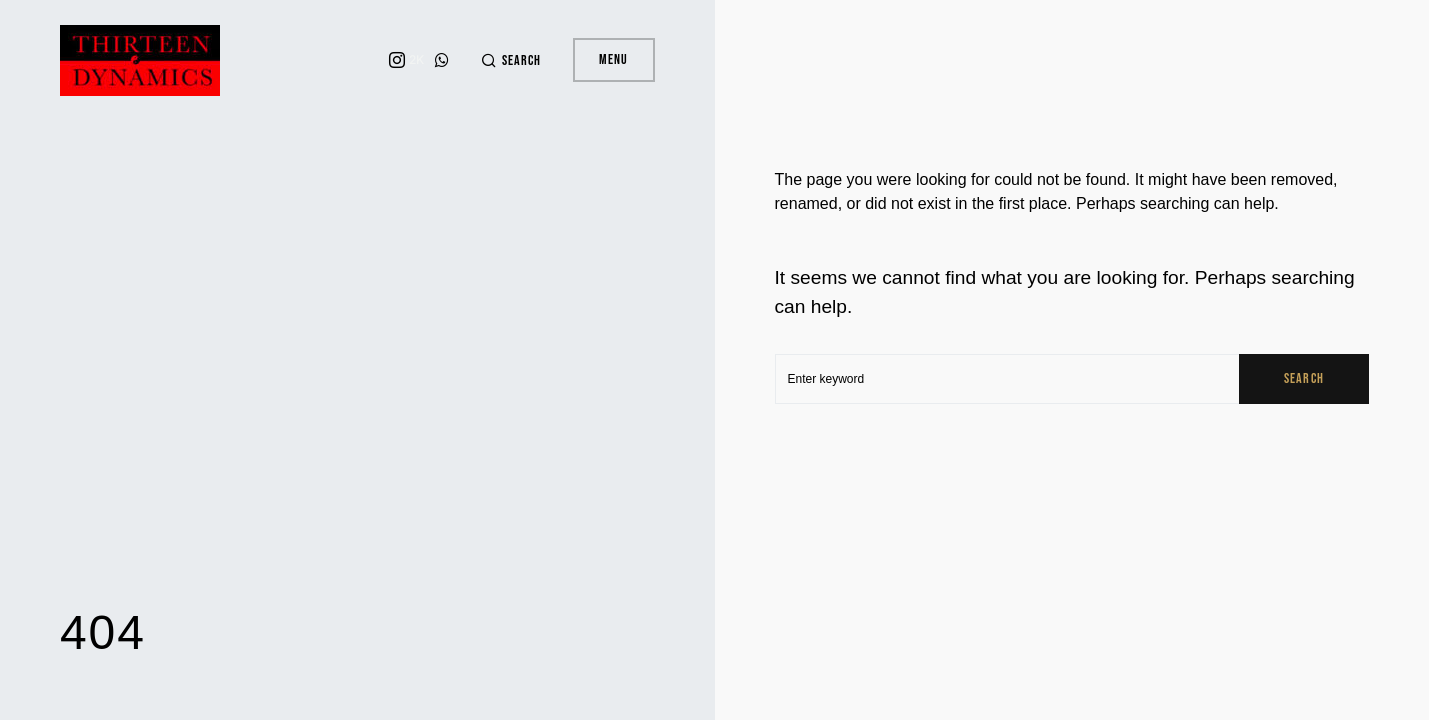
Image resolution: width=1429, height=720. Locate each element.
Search (1303, 378)
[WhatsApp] (442, 60)
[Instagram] (406, 60)
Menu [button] (613, 59)
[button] (511, 60)
